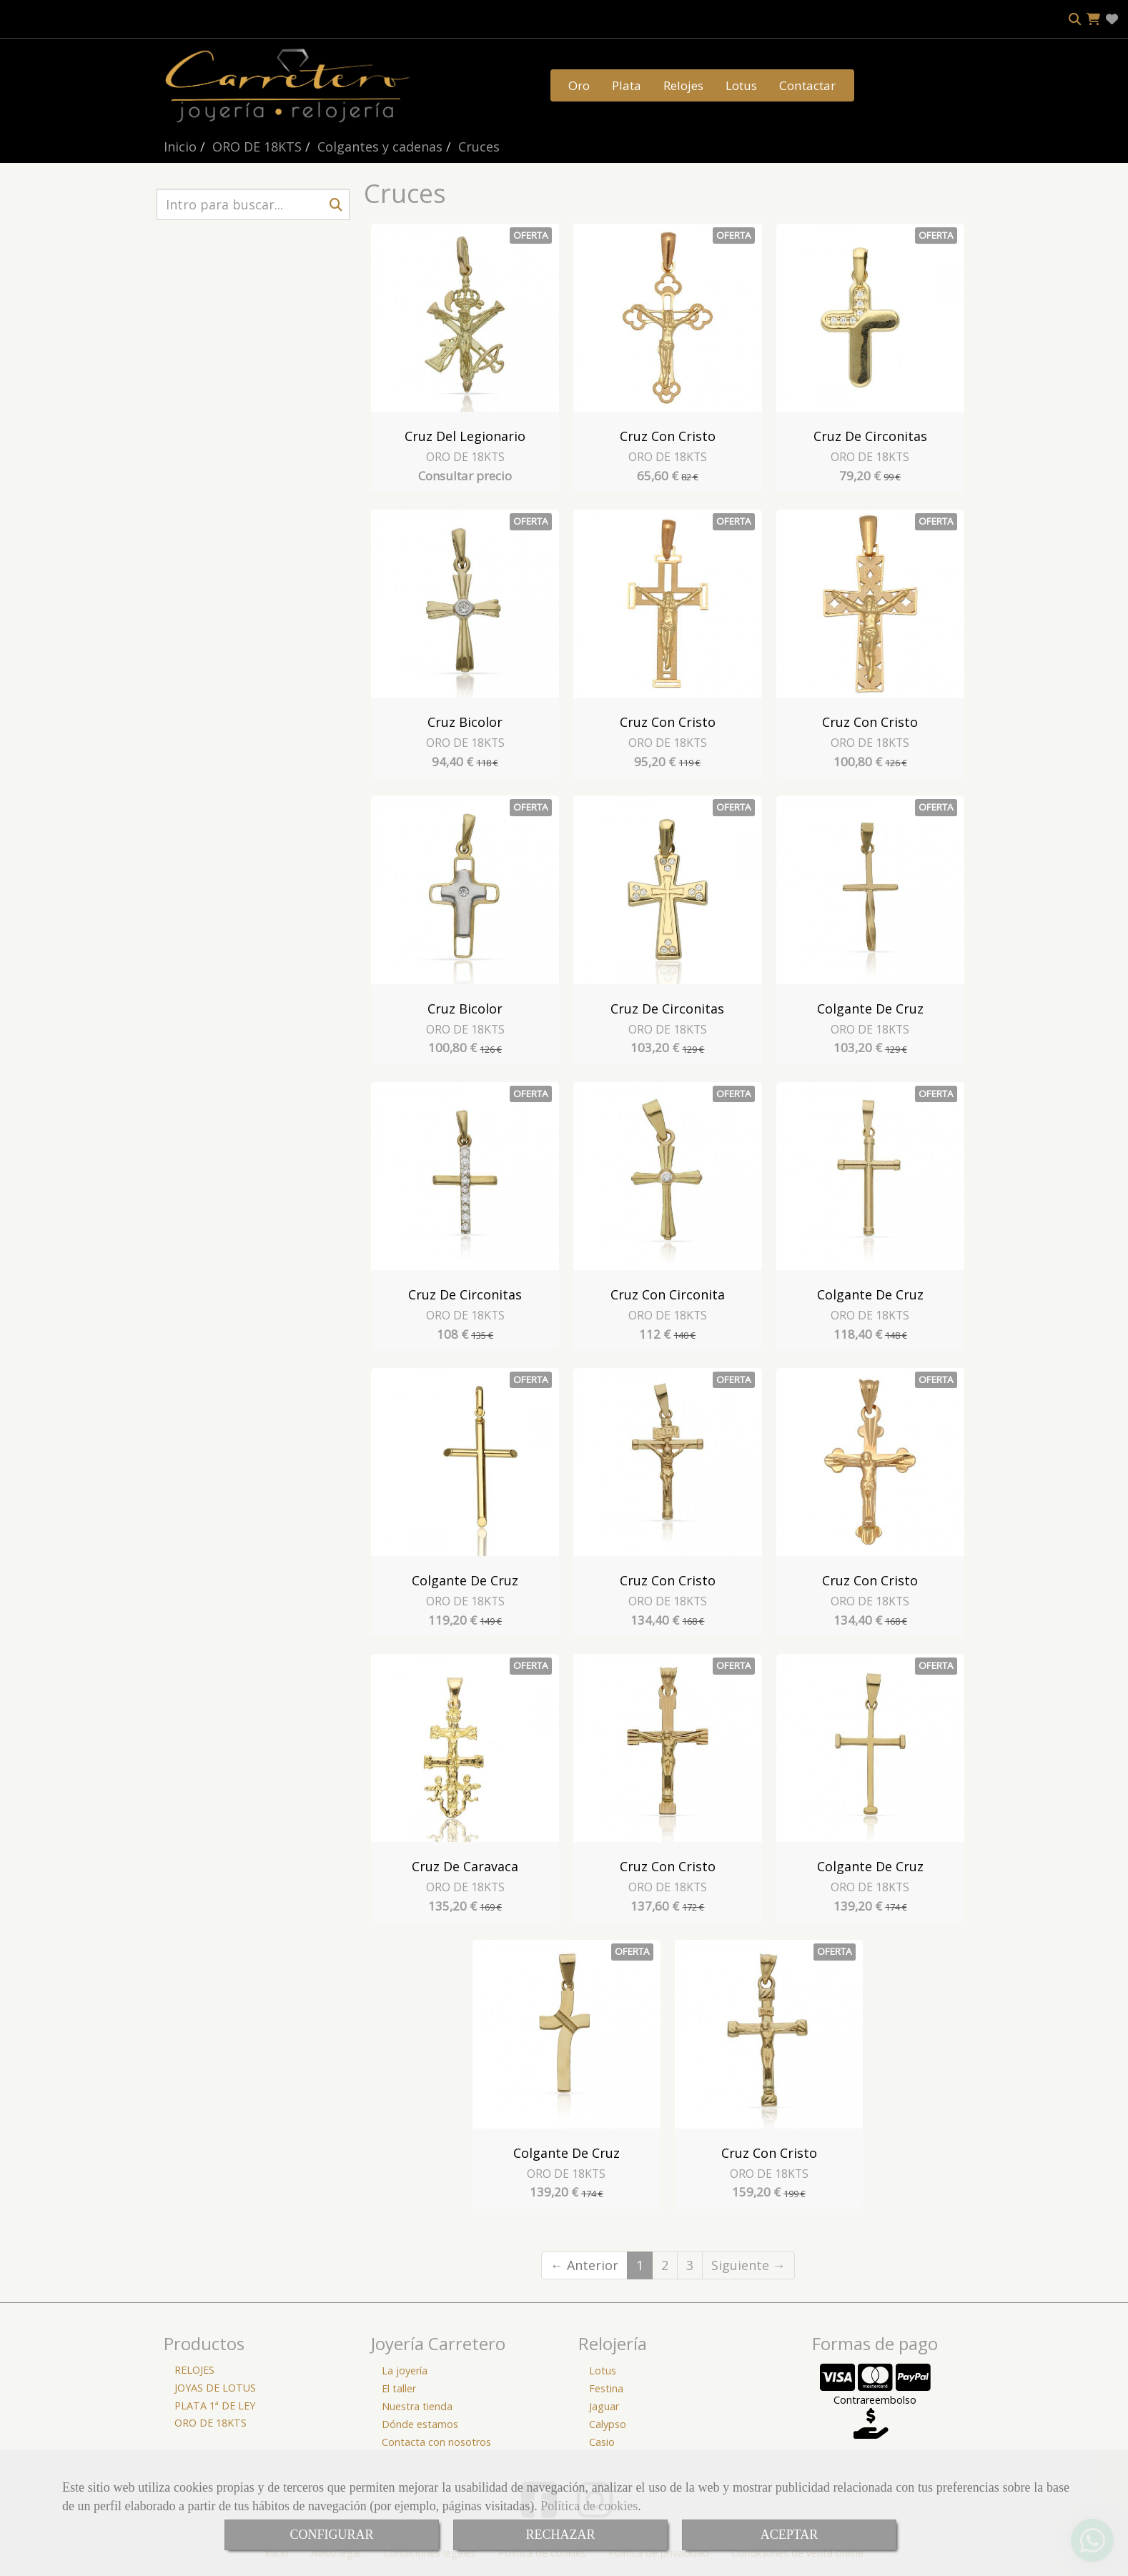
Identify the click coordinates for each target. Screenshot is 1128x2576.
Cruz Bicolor (465, 721)
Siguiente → (748, 2265)
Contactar (807, 85)
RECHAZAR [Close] (560, 2534)
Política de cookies (589, 2506)
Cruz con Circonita (667, 1294)
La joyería (404, 2370)
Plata (626, 85)
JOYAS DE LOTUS (215, 2387)
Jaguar (604, 2406)
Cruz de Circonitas (870, 436)
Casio (602, 2442)
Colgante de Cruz (870, 1008)
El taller (399, 2388)
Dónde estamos (420, 2424)
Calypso (607, 2424)
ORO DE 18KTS (465, 457)
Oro (579, 85)
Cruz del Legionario (465, 436)
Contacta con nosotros (436, 2442)
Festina (606, 2388)
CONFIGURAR (331, 2534)
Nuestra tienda (417, 2406)
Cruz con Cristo (668, 436)
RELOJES (194, 2370)
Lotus (741, 85)
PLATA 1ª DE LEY (214, 2405)
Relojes (683, 85)
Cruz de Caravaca (465, 1866)
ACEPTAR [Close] (789, 2534)
